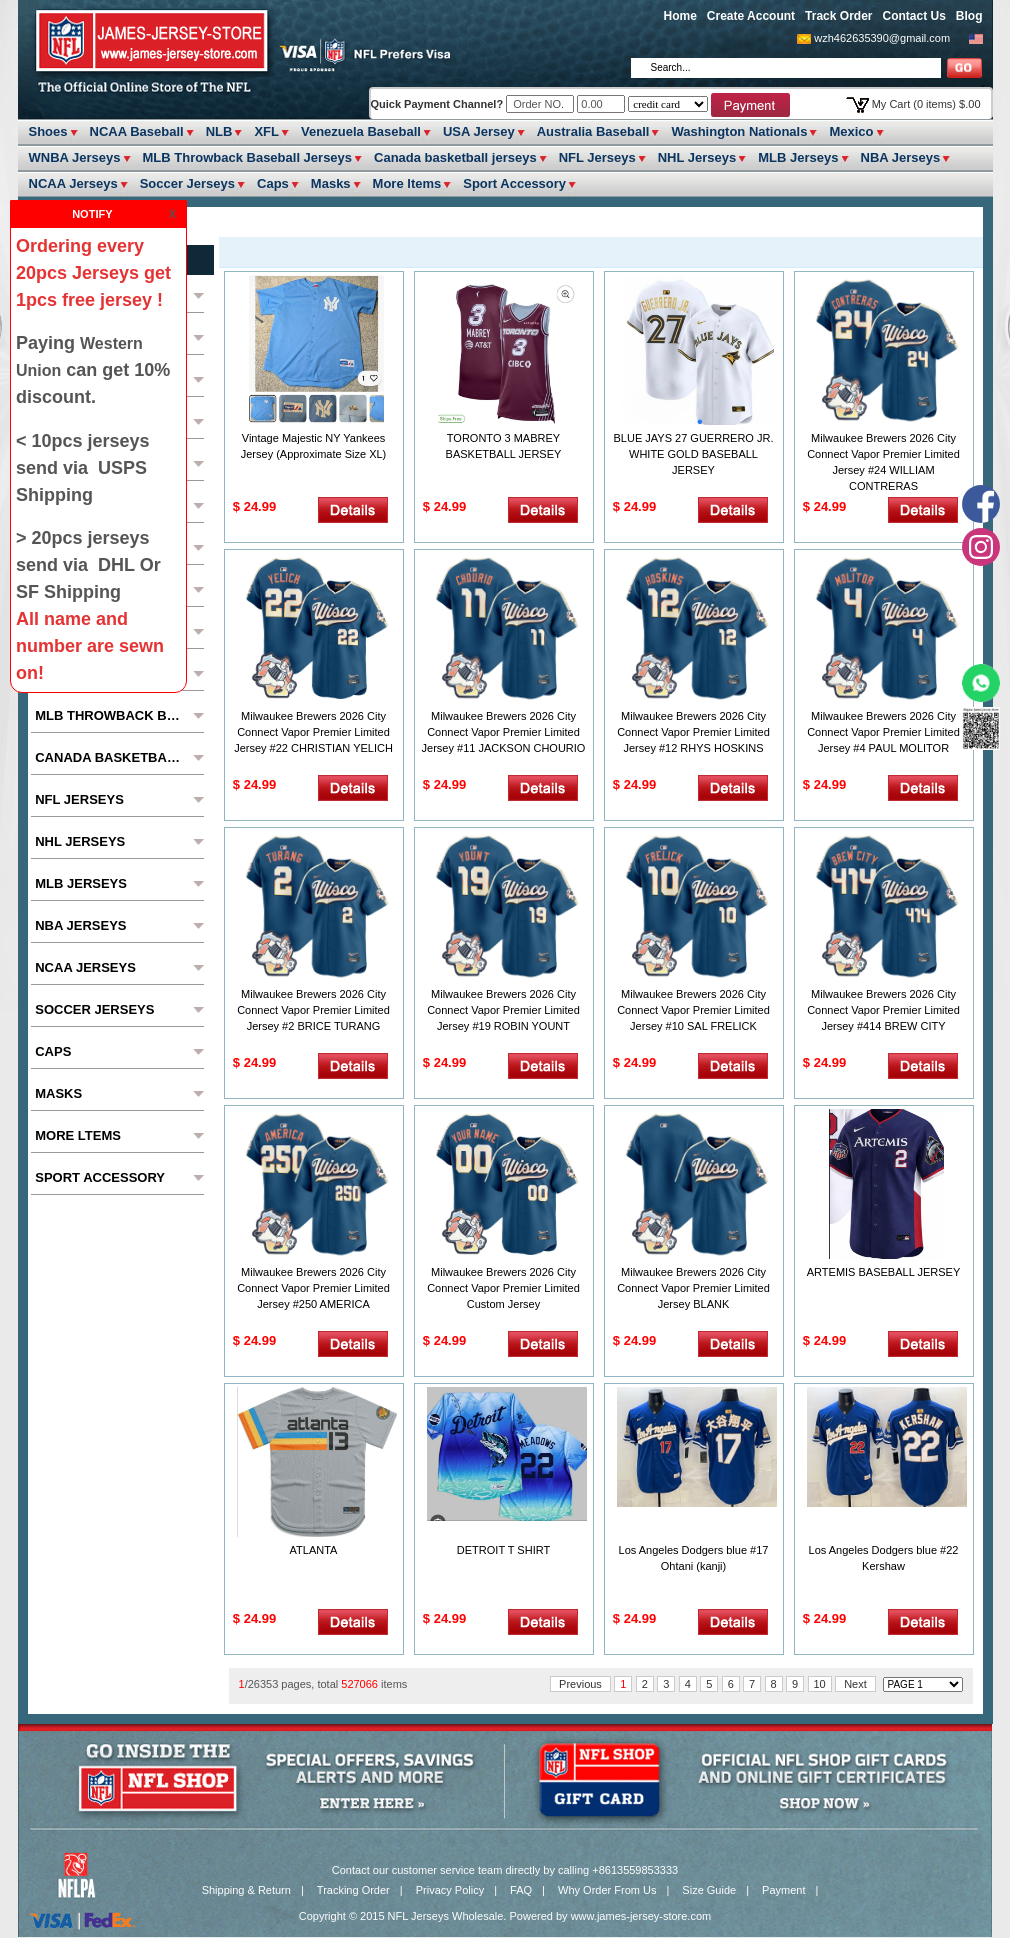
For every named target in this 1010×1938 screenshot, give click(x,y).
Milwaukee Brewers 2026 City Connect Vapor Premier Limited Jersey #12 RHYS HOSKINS (693, 732)
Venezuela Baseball (361, 131)
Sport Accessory (514, 183)
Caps (273, 183)
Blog (969, 16)
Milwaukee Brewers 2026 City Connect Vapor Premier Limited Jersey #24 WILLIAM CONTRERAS (883, 462)
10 (820, 1684)
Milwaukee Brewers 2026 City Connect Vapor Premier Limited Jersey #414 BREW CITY (883, 1010)
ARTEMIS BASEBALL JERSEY (883, 1272)
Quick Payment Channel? (439, 104)
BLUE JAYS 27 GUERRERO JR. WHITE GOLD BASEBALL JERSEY (694, 454)
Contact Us (913, 16)
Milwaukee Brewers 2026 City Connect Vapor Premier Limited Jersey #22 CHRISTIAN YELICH (313, 732)
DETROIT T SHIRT (503, 1550)
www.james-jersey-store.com (641, 1916)
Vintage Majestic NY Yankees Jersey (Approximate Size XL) (314, 446)
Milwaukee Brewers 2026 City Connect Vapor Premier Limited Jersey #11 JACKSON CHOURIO (504, 732)
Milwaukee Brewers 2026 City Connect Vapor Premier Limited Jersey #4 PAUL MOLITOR (883, 732)
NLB (219, 131)
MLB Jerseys (798, 157)
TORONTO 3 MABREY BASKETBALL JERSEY (504, 446)
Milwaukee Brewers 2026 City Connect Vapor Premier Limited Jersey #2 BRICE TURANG (313, 1010)
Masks (331, 183)
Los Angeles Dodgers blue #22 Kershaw (884, 1558)
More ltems (407, 183)
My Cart (926, 104)
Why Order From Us (607, 1890)
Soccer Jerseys (187, 183)
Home (680, 16)
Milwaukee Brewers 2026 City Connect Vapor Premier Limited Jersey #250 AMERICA (313, 1288)
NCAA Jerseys (73, 183)
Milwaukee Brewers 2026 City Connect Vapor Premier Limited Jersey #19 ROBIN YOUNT (503, 1010)
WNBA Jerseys (75, 157)
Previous (580, 1684)
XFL (266, 131)
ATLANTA (314, 1550)
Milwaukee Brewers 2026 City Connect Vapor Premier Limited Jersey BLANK (693, 1288)
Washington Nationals (739, 131)
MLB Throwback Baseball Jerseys (248, 157)
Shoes (48, 131)
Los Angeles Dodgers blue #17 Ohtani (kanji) (694, 1558)
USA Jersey (479, 131)
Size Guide (709, 1890)
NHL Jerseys (697, 157)
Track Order (838, 16)
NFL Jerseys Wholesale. (447, 1916)
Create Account (751, 16)
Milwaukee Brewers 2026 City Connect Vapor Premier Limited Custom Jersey (503, 1288)
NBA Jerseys (901, 157)
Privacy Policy (450, 1890)
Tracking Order (353, 1890)
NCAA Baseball (137, 131)
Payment (783, 1890)
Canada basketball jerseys (455, 157)
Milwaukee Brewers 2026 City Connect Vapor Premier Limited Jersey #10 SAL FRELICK (693, 1010)
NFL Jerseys (597, 157)
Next (855, 1684)
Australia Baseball (593, 131)
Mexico (851, 131)
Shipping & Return (246, 1890)
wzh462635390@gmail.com (882, 38)
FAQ (521, 1890)
